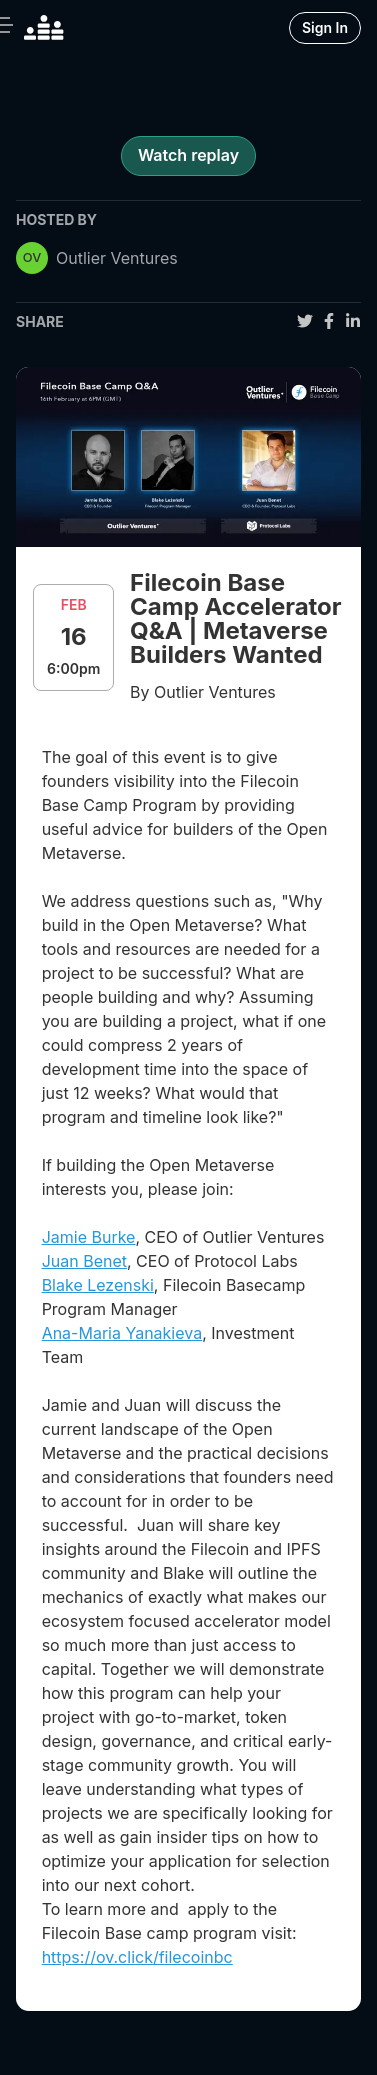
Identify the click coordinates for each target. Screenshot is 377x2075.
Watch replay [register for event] (188, 155)
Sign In (325, 27)
